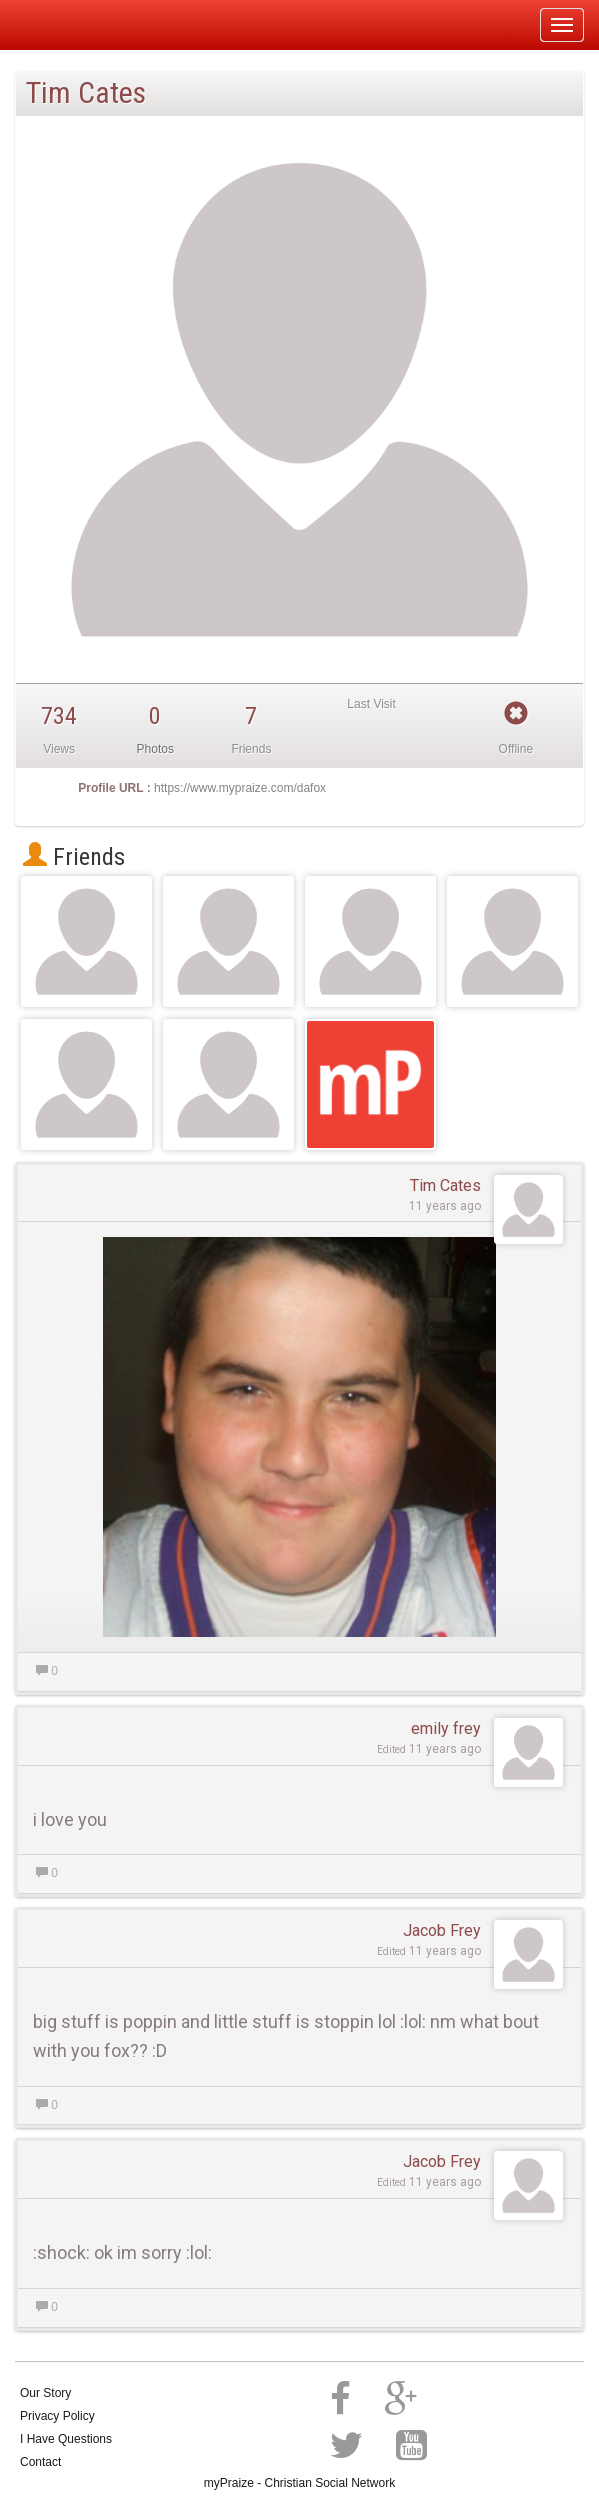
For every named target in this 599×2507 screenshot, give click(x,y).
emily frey (446, 1728)
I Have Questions (66, 2439)
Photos (155, 749)
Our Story (45, 2393)
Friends (74, 857)
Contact (40, 2462)
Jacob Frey (442, 1930)
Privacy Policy (57, 2416)
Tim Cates (445, 1185)
